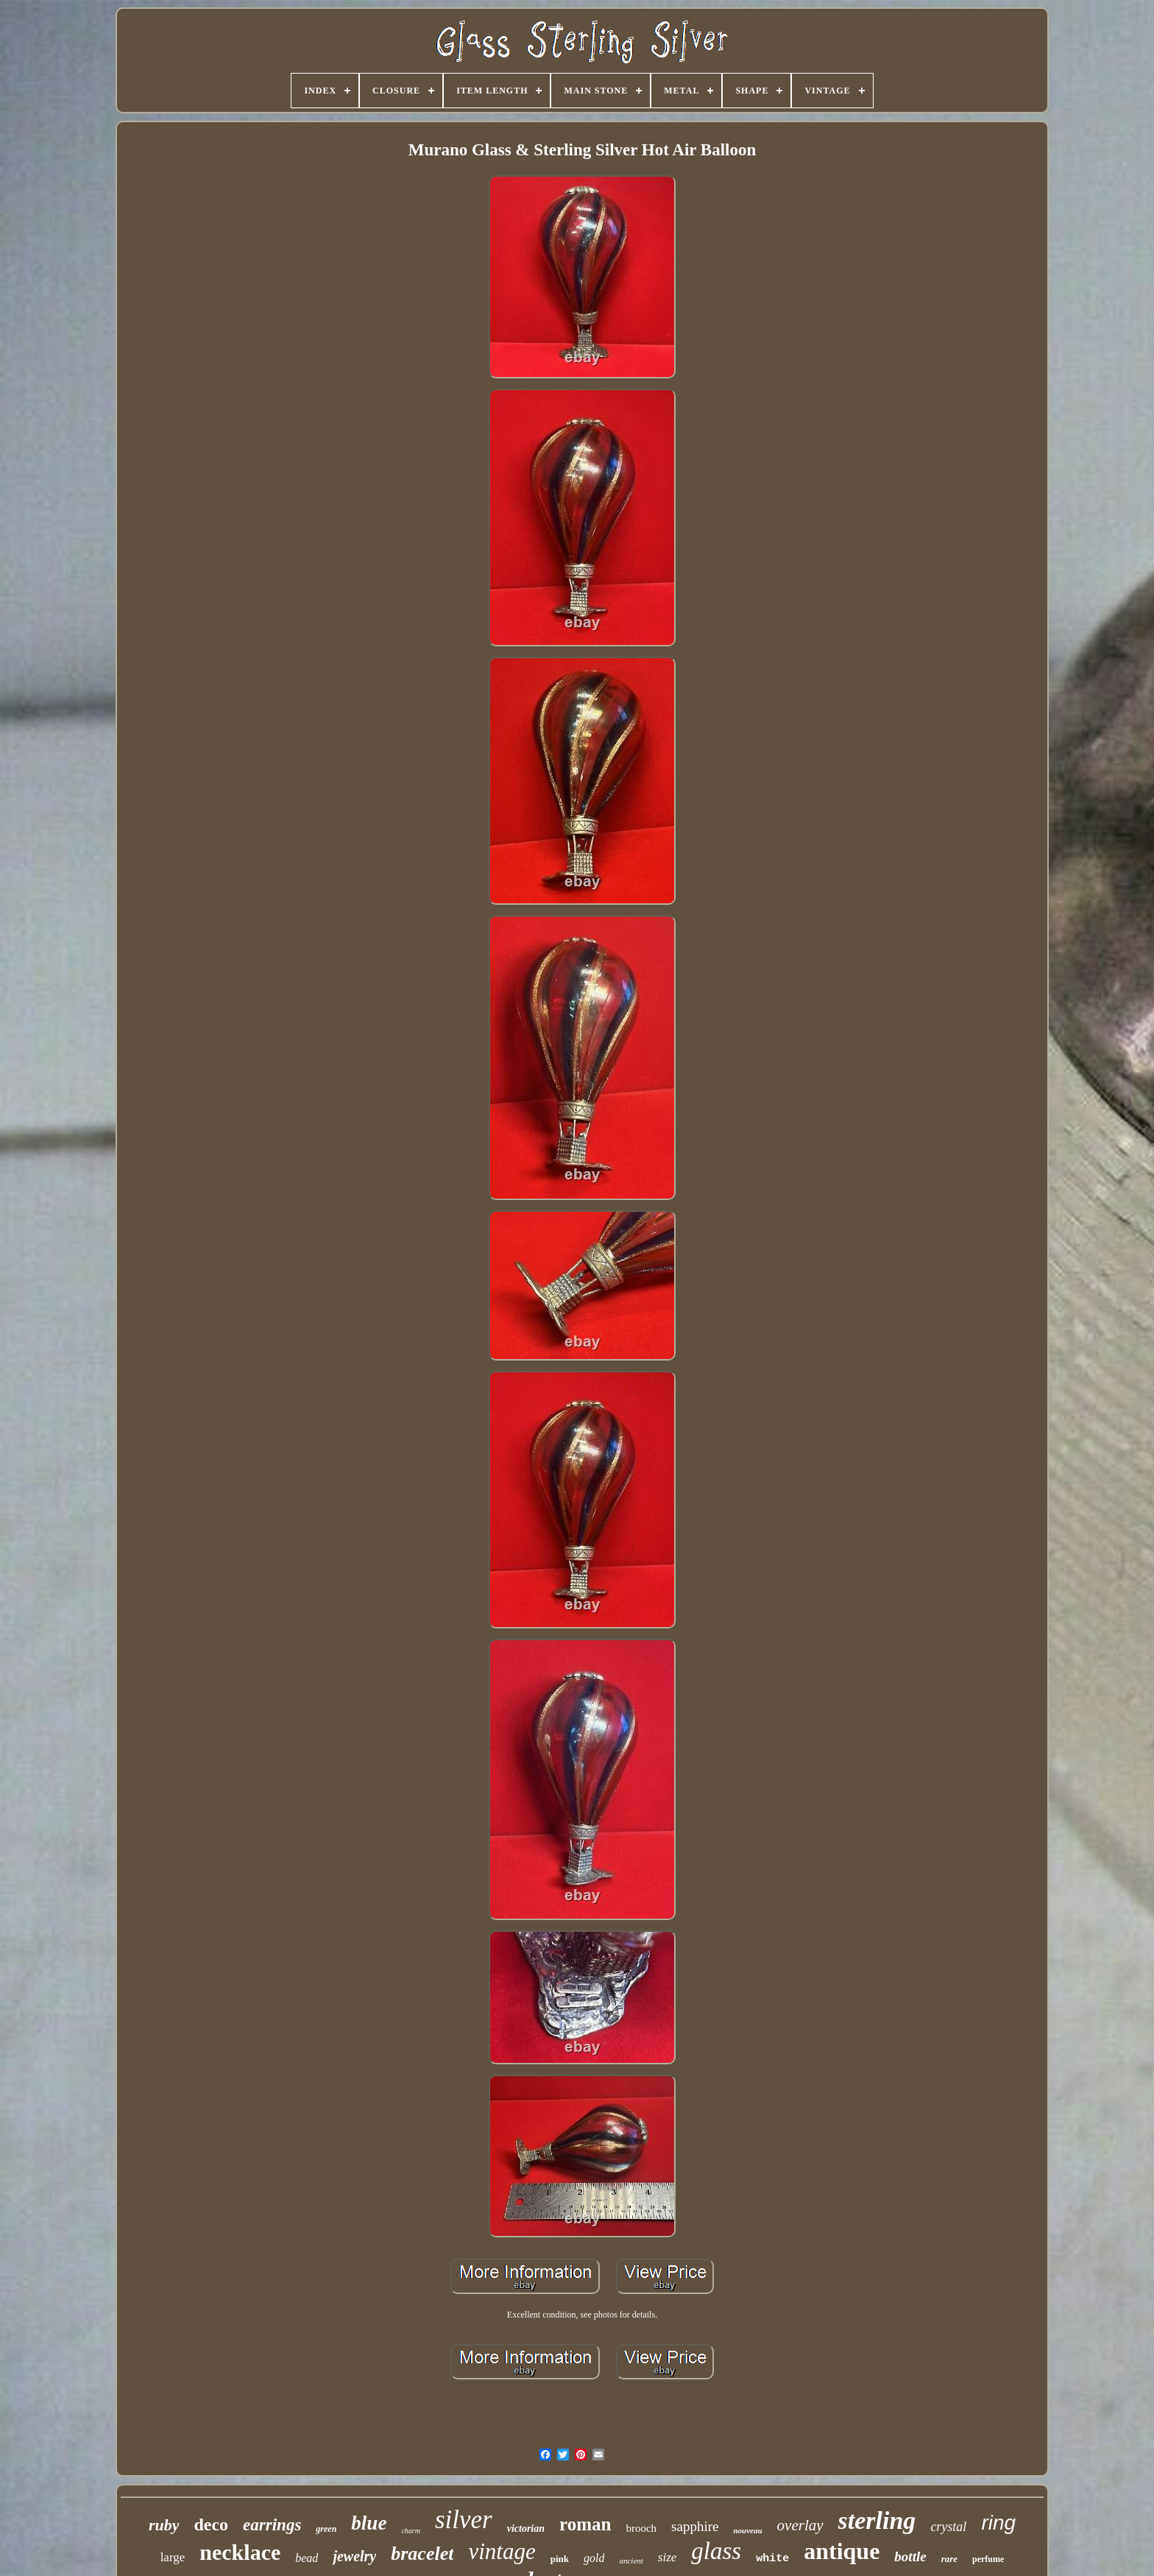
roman (585, 2524)
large (172, 2557)
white (772, 2558)
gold (594, 2558)
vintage (501, 2551)
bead (306, 2558)
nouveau (747, 2530)
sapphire (694, 2526)
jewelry (354, 2556)
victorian (526, 2528)
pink (560, 2558)
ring (998, 2522)
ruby (164, 2525)
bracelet (422, 2553)
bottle (910, 2556)
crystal (948, 2526)
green (326, 2529)
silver (463, 2519)
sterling (877, 2520)
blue (368, 2523)
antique (841, 2551)
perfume (988, 2559)
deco (211, 2524)
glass (716, 2551)
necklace (239, 2552)
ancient (631, 2560)
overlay (800, 2525)
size (667, 2557)
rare (949, 2558)
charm (410, 2531)
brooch (641, 2528)
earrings (272, 2525)
